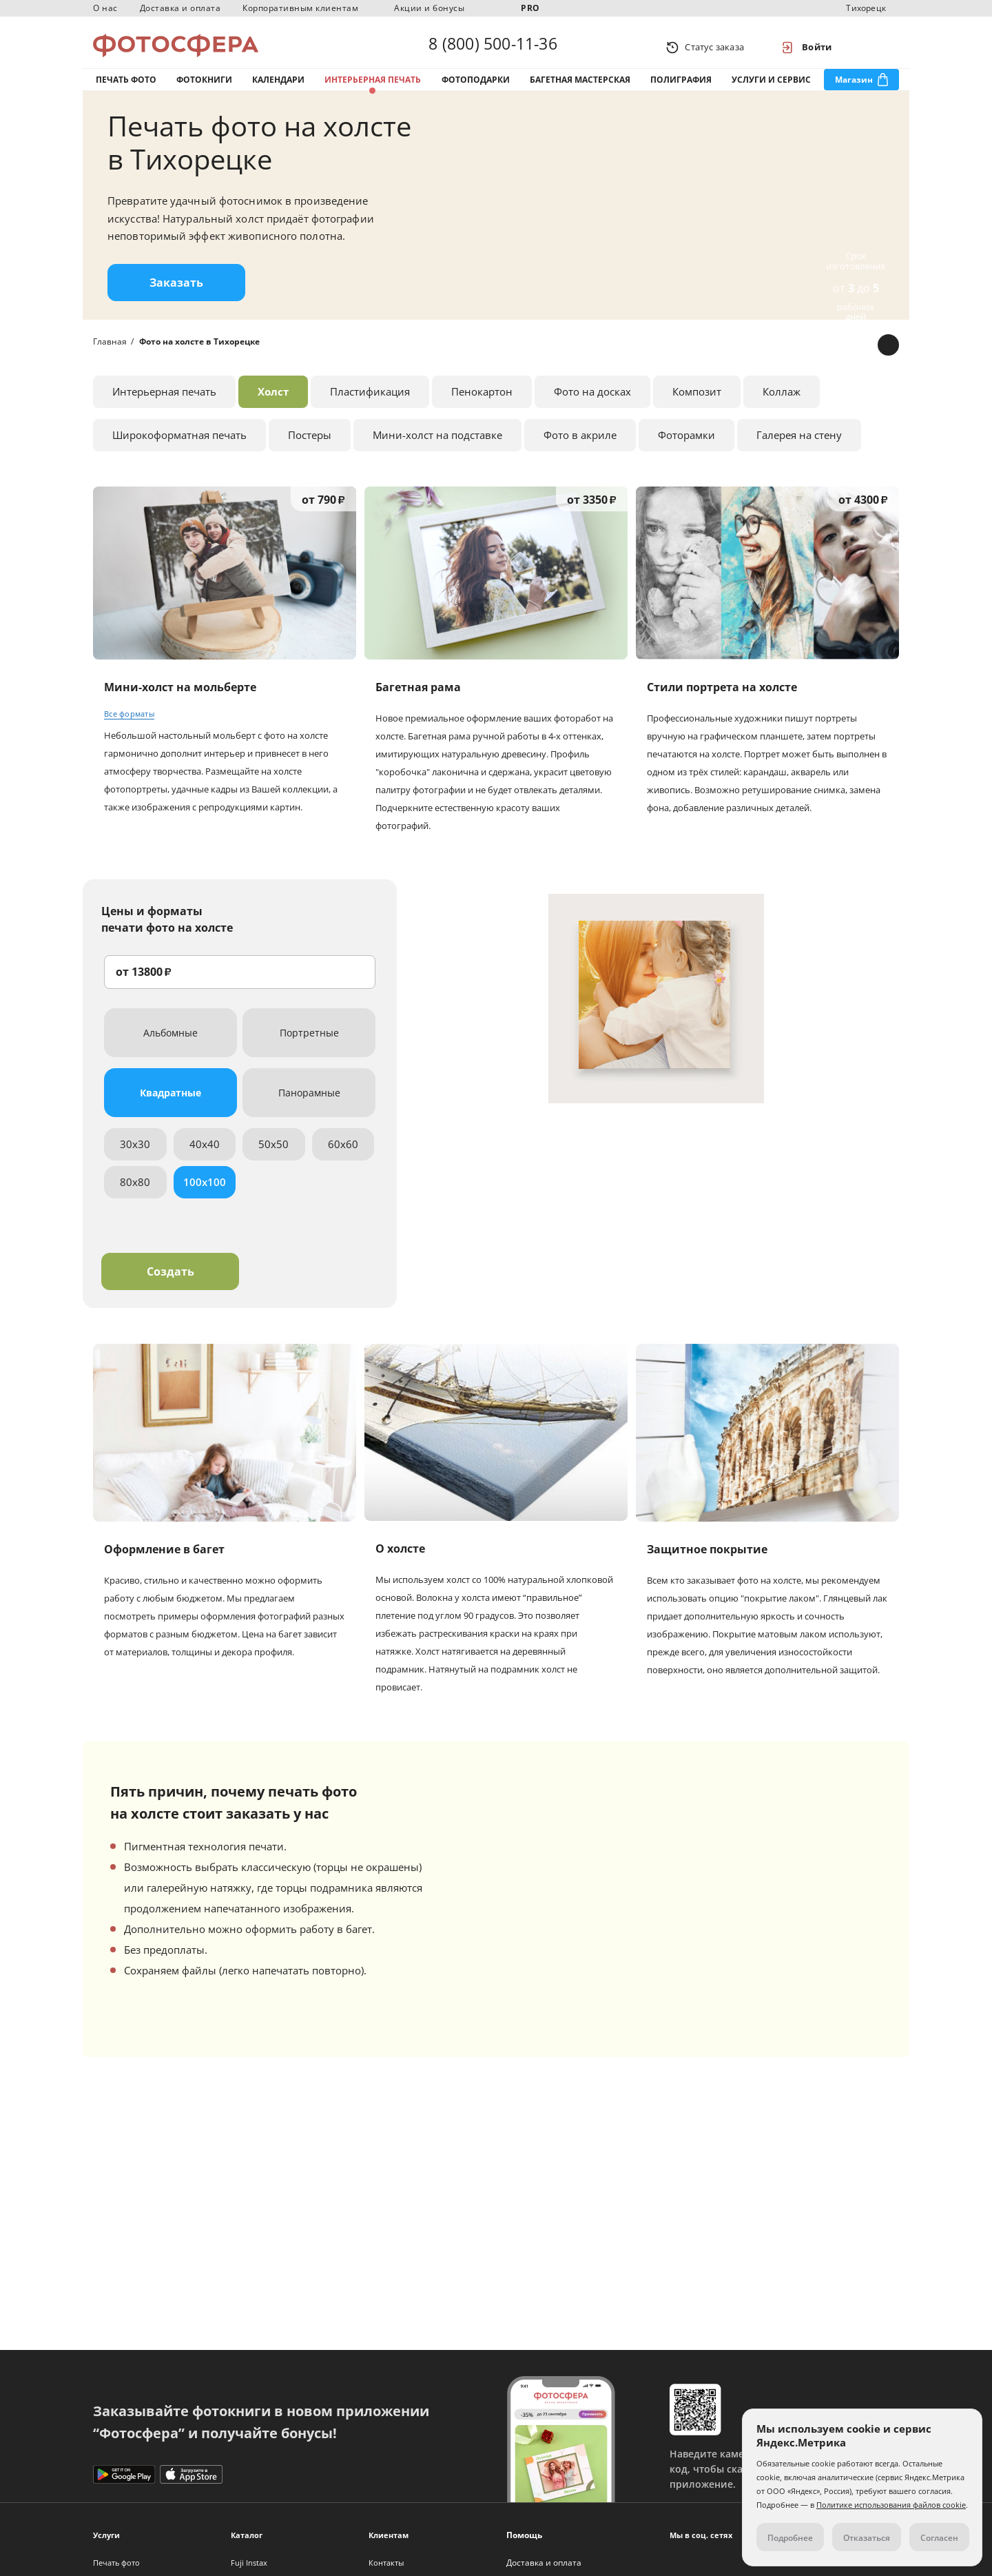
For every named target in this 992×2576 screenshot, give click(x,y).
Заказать (176, 297)
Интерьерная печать (372, 88)
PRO (530, 8)
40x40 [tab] (204, 1158)
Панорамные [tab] (309, 1107)
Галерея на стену (799, 449)
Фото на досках (592, 406)
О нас (105, 8)
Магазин (854, 88)
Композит (696, 406)
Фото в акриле (580, 449)
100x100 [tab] (204, 1196)
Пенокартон (482, 406)
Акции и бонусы (429, 8)
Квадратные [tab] (170, 1107)
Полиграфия (681, 88)
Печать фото (126, 88)
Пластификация (370, 406)
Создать (170, 1286)
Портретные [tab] (309, 1047)
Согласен (939, 2538)
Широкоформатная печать (179, 449)
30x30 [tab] (135, 1158)
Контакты (386, 2562)
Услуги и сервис (771, 88)
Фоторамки (686, 449)
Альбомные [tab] (170, 1047)
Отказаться (866, 2538)
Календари (278, 88)
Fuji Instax (249, 2562)
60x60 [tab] (343, 1158)
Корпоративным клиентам (300, 8)
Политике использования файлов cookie (891, 2505)
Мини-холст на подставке (437, 449)
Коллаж (781, 406)
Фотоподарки (476, 88)
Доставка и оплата (180, 8)
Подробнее (790, 2538)
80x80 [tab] (135, 1196)
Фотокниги (204, 88)
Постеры (309, 449)
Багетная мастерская (580, 88)
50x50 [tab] (273, 1158)
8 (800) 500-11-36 (492, 47)
